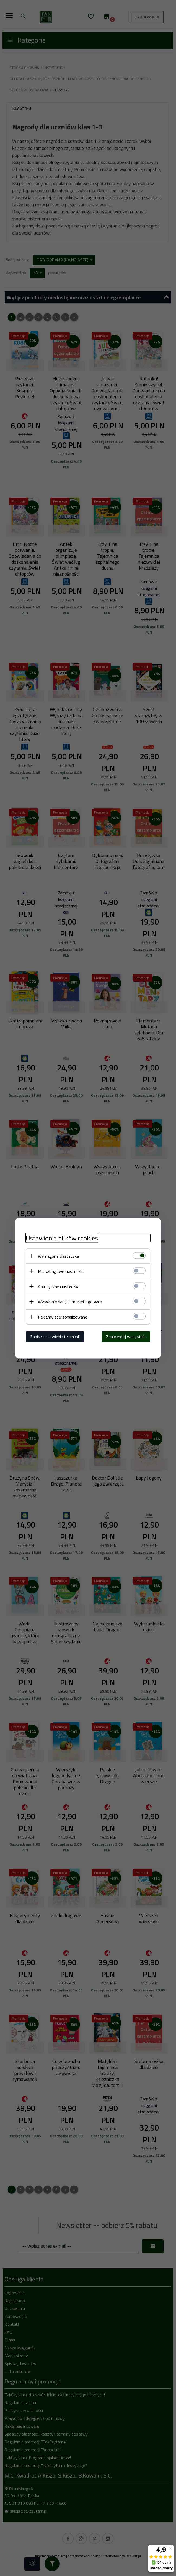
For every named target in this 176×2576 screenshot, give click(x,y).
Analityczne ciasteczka (58, 1286)
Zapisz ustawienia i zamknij (55, 1336)
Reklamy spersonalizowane (62, 1316)
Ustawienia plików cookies (62, 1238)
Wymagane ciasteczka (58, 1256)
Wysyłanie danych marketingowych (70, 1301)
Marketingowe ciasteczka (61, 1271)
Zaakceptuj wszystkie (126, 1336)
